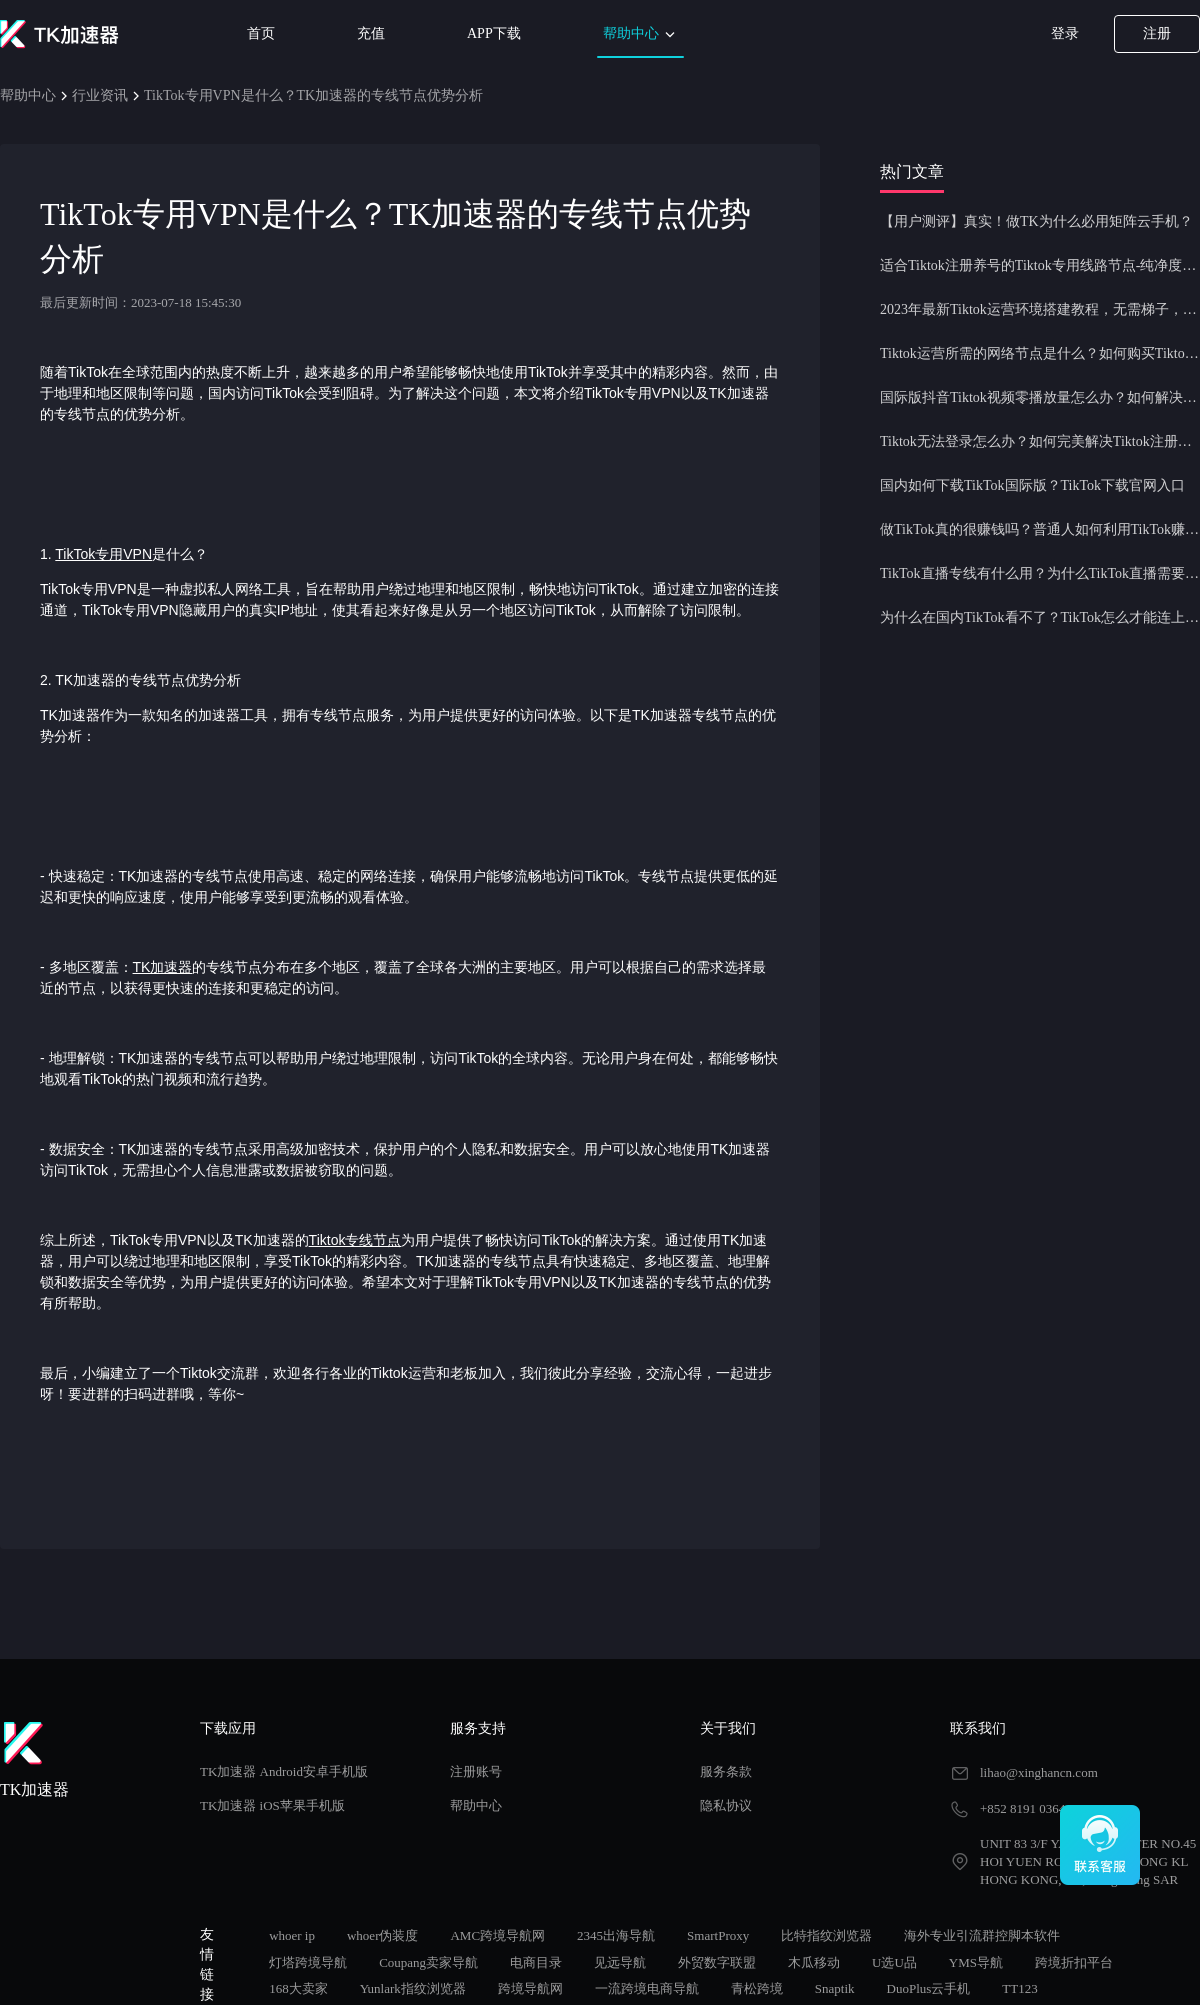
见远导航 (620, 1962)
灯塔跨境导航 (308, 1962)
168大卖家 (298, 1988)
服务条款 (726, 1771)
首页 (261, 33)
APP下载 (494, 33)
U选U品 (894, 1962)
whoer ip (292, 1935)
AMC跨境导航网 (497, 1935)
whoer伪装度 (383, 1935)
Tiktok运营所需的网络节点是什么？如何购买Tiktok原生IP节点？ (1040, 353)
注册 (1157, 33)
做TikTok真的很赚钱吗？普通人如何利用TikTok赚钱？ (1040, 529)
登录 (1065, 33)
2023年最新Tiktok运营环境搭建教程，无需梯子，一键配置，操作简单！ (1040, 309)
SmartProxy (718, 1935)
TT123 (1019, 1988)
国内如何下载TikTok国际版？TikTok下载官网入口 (1032, 485)
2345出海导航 (616, 1935)
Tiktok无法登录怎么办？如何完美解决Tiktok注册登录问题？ (1040, 441)
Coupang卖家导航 (428, 1962)
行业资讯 (100, 95)
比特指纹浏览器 (826, 1935)
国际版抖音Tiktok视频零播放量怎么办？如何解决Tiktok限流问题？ (1040, 397)
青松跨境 (757, 1988)
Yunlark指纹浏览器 (413, 1988)
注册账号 (476, 1771)
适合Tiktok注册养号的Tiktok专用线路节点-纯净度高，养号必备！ (1040, 265)
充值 (371, 33)
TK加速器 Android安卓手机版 (284, 1771)
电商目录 (536, 1962)
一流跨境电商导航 (647, 1988)
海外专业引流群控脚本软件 (982, 1935)
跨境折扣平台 (1074, 1962)
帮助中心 (641, 34)
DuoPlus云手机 (929, 1988)
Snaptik (835, 1988)
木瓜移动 (814, 1962)
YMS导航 (976, 1962)
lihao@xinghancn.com (1039, 1772)
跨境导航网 (530, 1988)
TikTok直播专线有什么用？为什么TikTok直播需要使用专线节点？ (1040, 573)
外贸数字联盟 (717, 1962)
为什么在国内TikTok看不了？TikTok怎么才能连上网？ (1040, 617)
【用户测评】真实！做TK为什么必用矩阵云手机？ (1036, 221)
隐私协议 (726, 1805)
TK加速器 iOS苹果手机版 (272, 1805)
